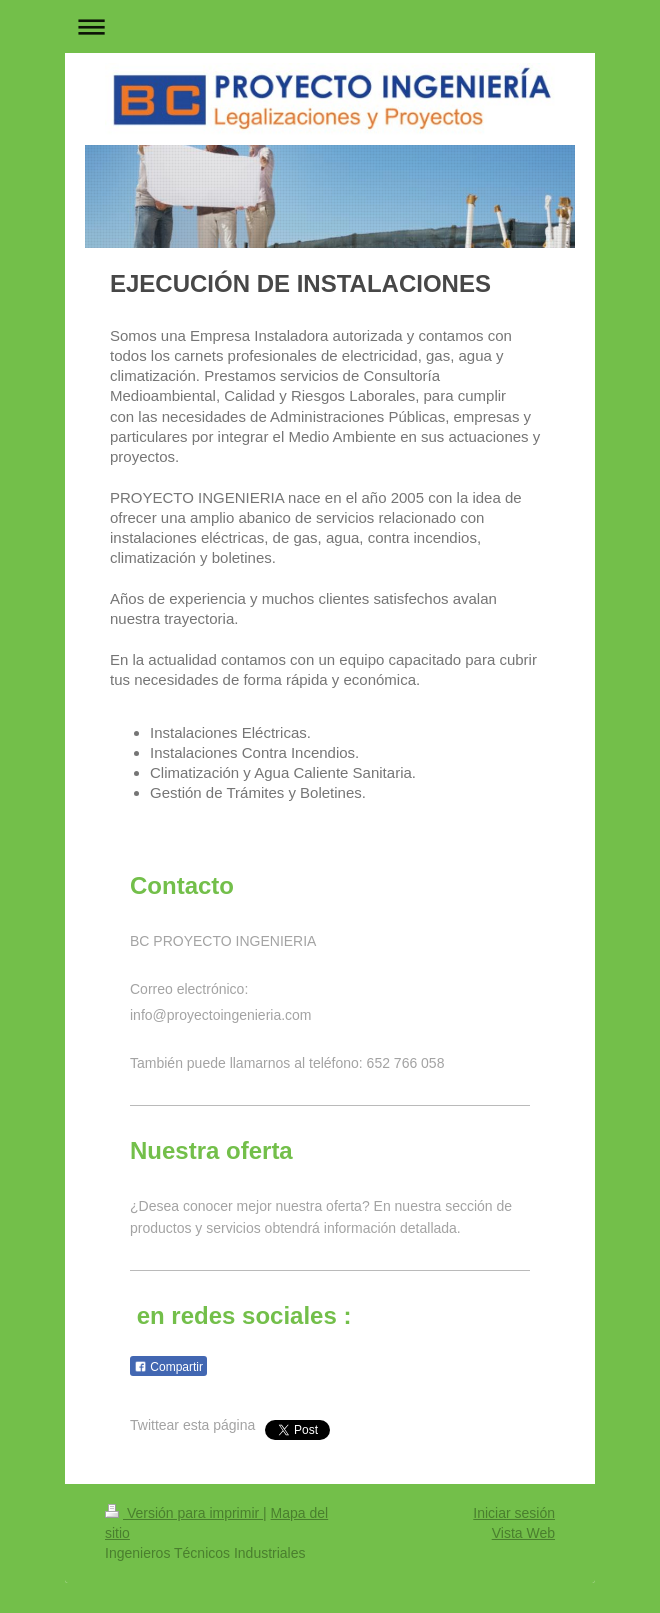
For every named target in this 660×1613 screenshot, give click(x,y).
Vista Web (523, 1533)
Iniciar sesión (514, 1513)
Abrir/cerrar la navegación (330, 26)
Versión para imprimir (184, 1513)
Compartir (168, 1367)
